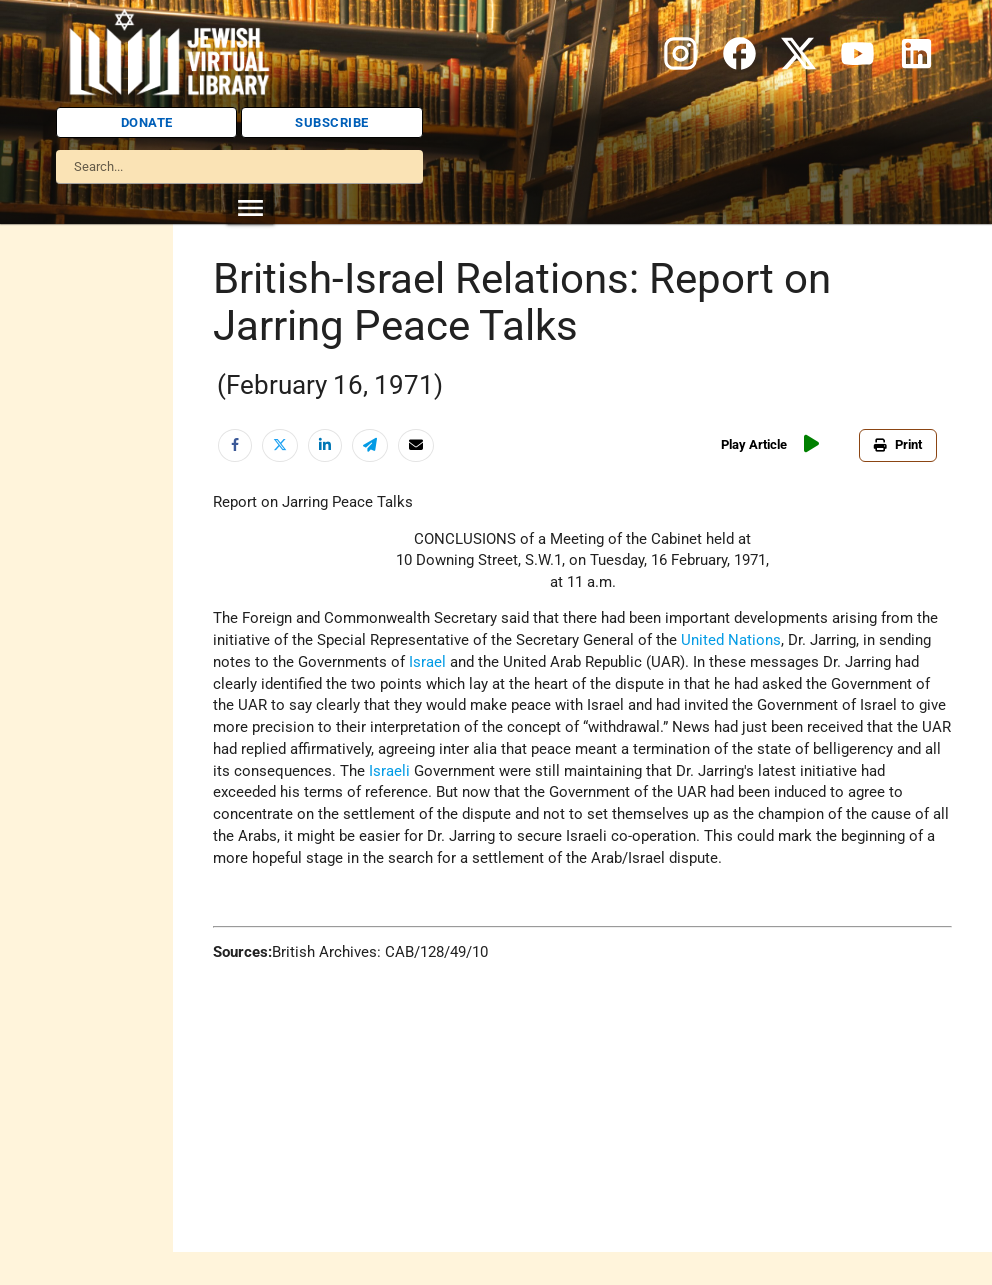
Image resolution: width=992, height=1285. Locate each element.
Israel (427, 662)
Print (898, 444)
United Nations (731, 640)
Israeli (389, 771)
